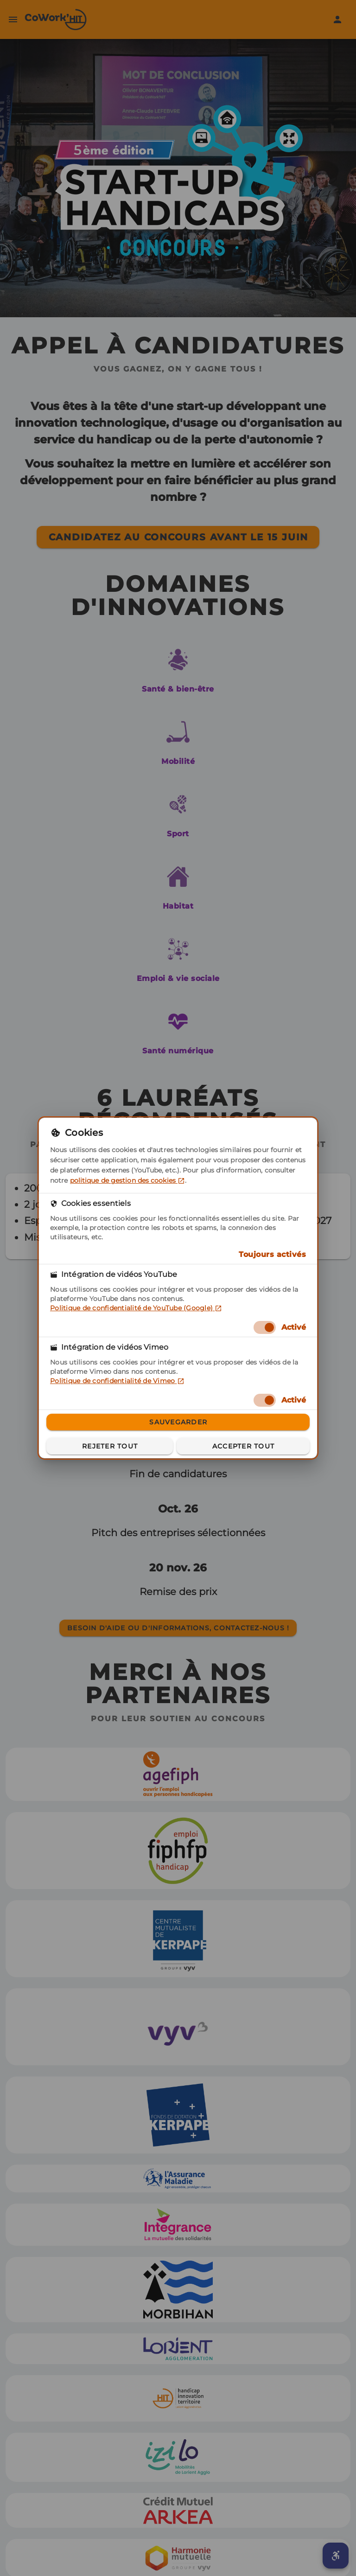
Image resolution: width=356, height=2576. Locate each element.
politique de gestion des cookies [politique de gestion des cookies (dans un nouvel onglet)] (127, 1180)
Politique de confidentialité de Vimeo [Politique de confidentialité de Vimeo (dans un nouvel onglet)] (117, 1381)
